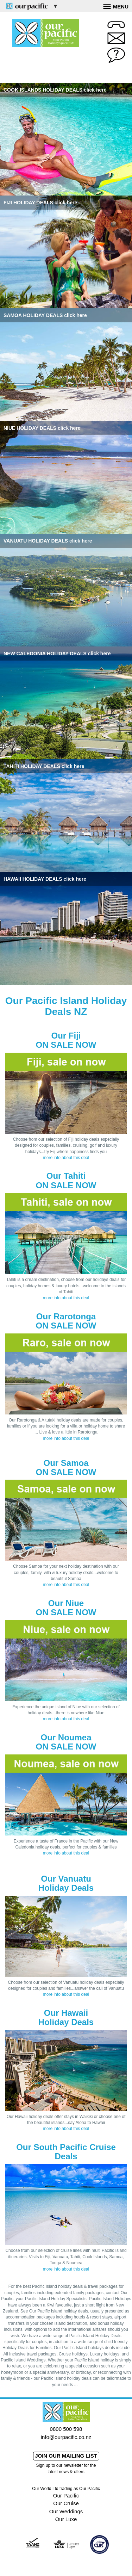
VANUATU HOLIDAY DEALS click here (48, 541)
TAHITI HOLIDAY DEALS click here (44, 766)
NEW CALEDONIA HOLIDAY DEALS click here (57, 653)
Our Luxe (66, 2519)
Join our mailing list (66, 2456)
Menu (115, 6)
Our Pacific (66, 2495)
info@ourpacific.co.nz (66, 2437)
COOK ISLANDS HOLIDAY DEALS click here (55, 90)
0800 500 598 (66, 2429)
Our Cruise (66, 2503)
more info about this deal (66, 1157)
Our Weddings (66, 2511)
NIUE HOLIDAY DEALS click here (42, 428)
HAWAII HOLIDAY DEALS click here (45, 879)
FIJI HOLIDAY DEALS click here (40, 202)
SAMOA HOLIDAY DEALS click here (45, 315)
